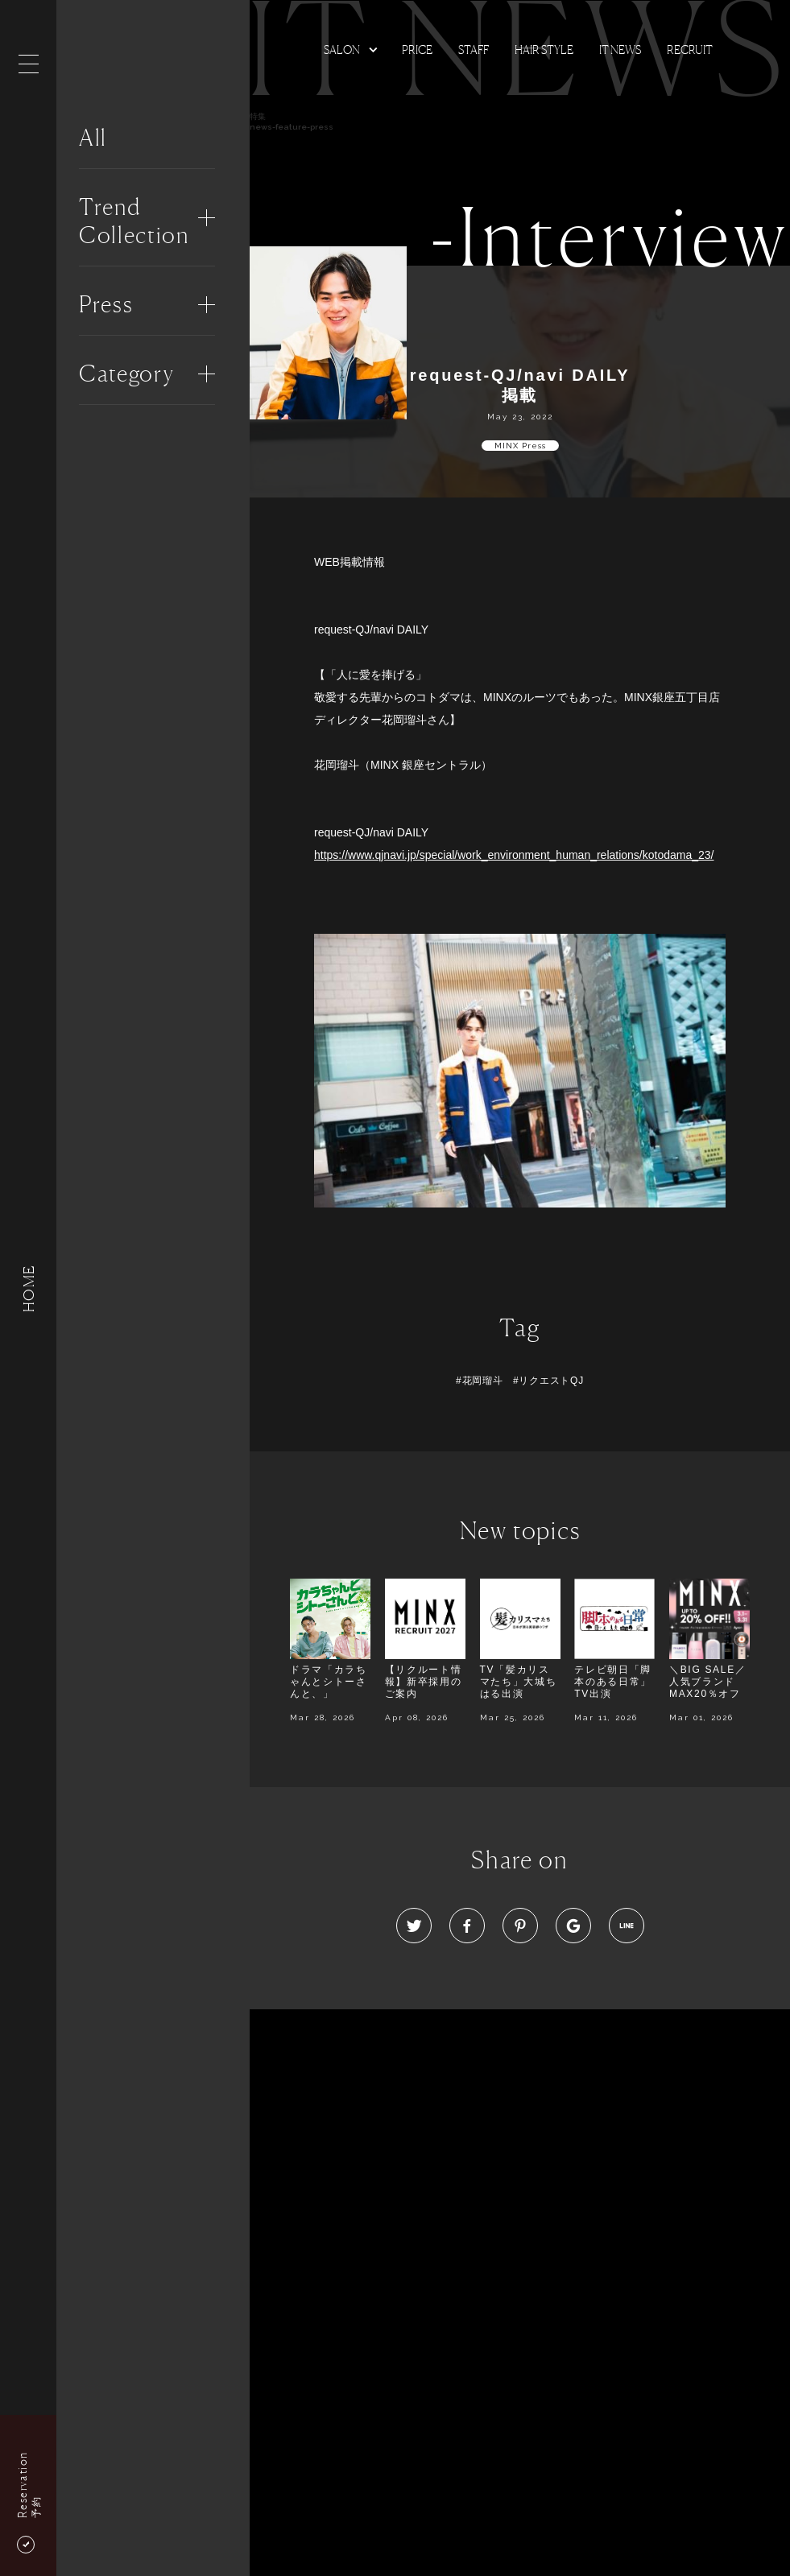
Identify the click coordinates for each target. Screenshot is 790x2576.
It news (620, 49)
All (93, 137)
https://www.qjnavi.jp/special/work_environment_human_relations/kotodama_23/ (514, 854)
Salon (342, 49)
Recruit (690, 49)
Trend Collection (134, 221)
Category (126, 373)
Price (417, 49)
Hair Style (544, 49)
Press (106, 304)
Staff (473, 49)
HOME (28, 1287)
